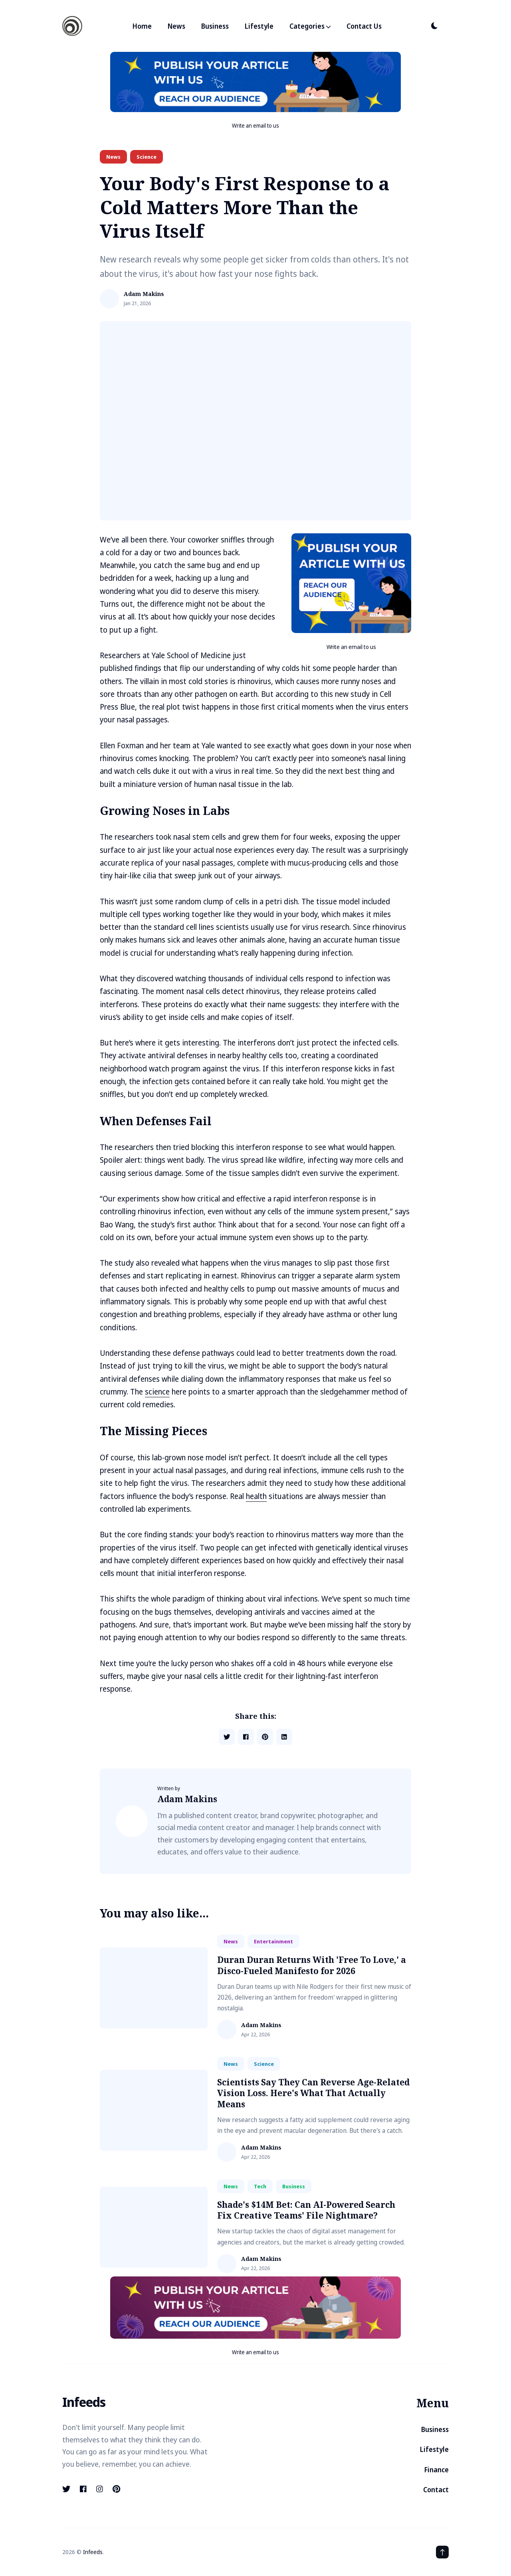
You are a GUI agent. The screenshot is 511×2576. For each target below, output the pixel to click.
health (256, 1496)
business (293, 2186)
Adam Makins (144, 294)
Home (142, 26)
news (113, 156)
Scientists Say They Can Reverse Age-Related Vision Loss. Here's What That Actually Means (313, 2093)
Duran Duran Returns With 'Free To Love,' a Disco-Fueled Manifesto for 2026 (311, 1965)
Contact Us (364, 26)
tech (260, 2186)
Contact (436, 2489)
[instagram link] (100, 2489)
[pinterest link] (116, 2489)
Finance (436, 2469)
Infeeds (93, 2552)
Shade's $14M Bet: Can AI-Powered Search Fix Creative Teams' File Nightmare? (306, 2210)
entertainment (273, 1941)
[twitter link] (67, 2489)
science (146, 156)
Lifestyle (259, 26)
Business (215, 26)
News (176, 26)
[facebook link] (83, 2489)
